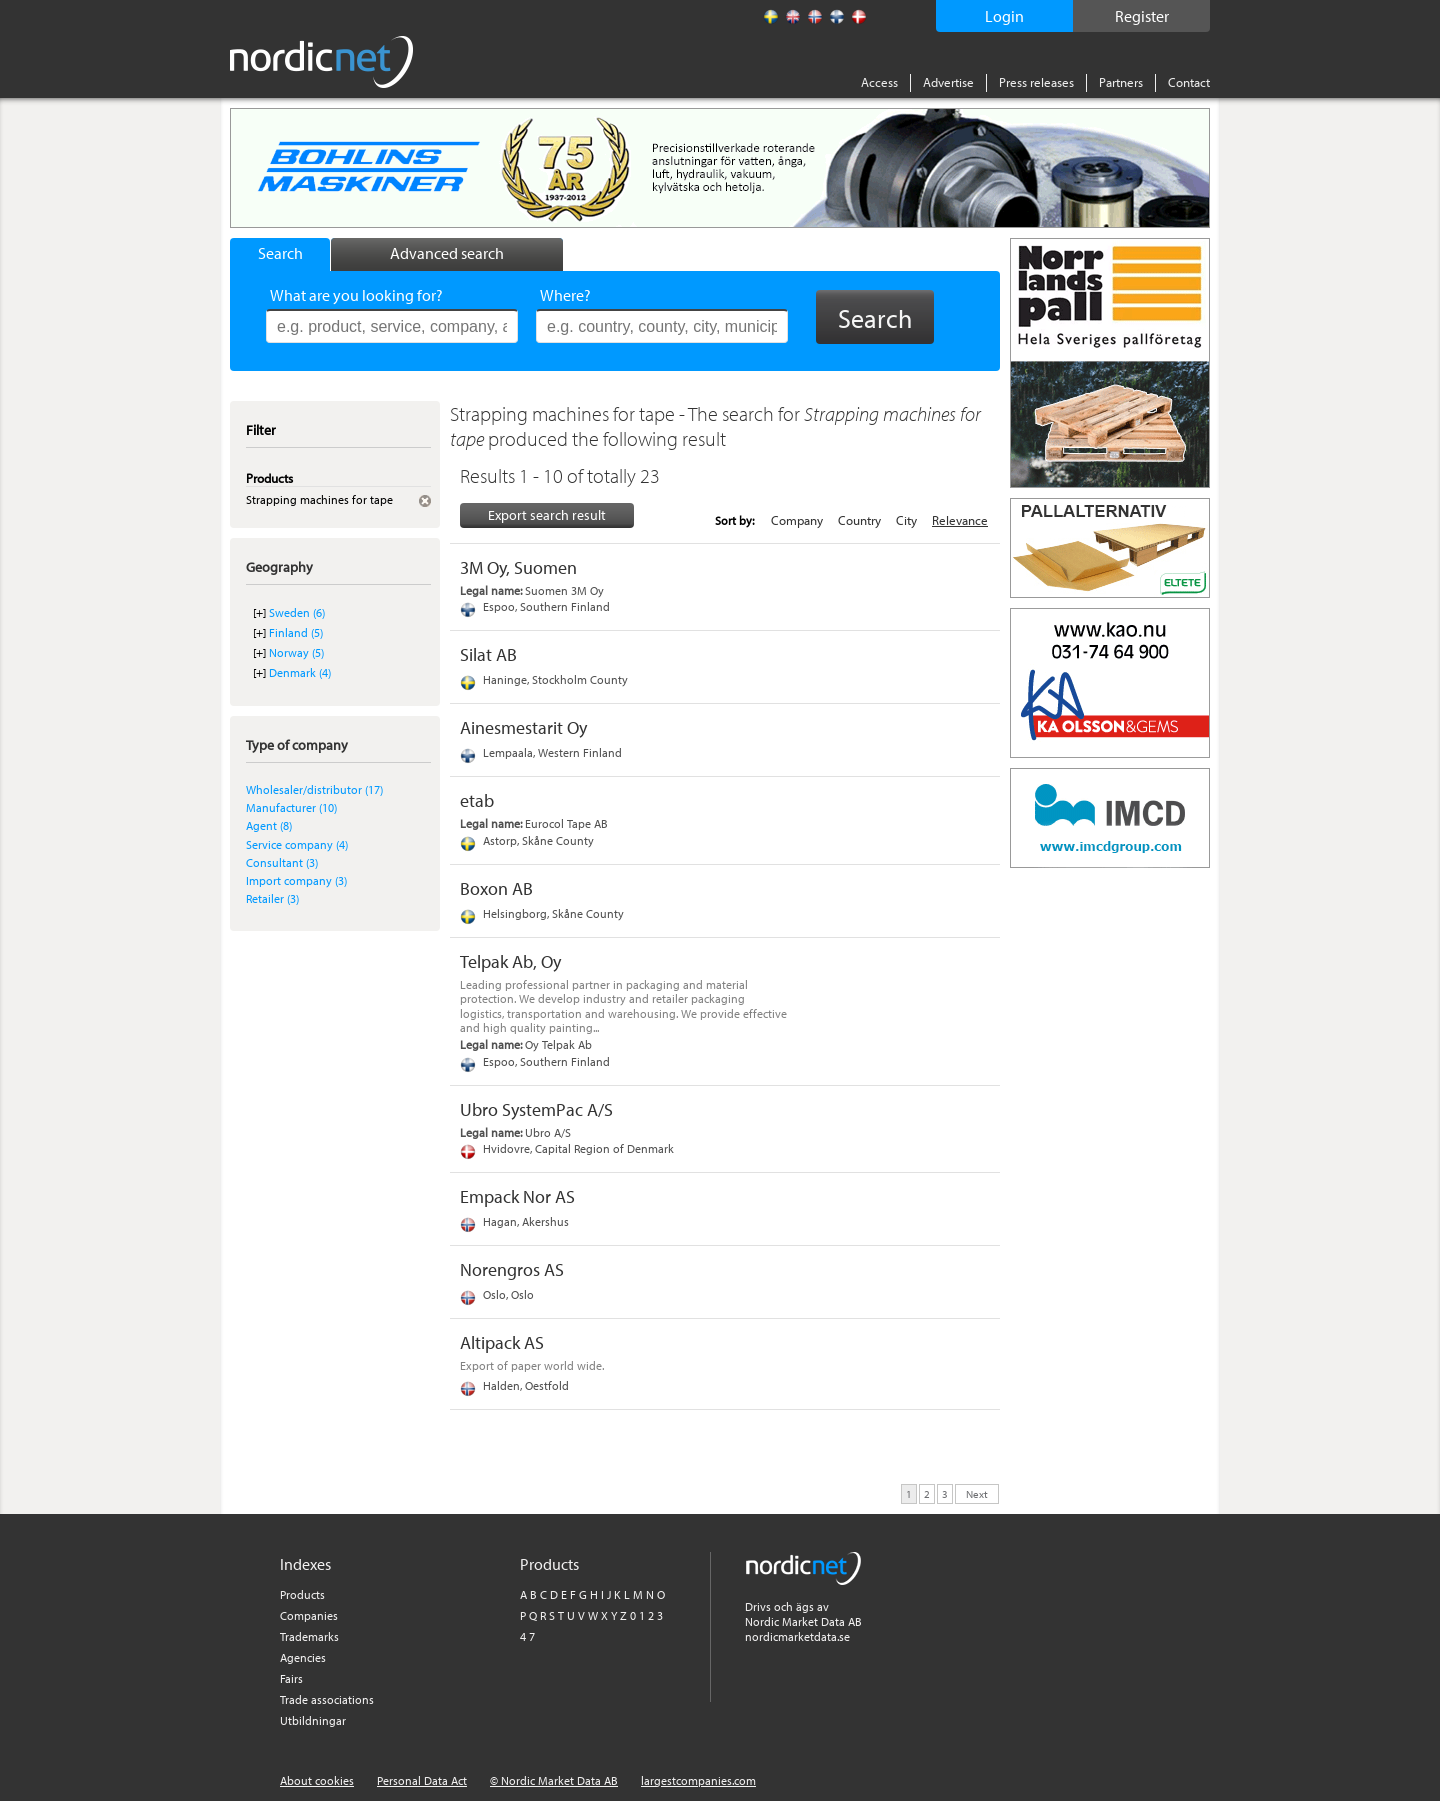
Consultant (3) (282, 862)
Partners (1121, 82)
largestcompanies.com (698, 1780)
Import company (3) (296, 880)
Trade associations (327, 1699)
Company (797, 520)
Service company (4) (297, 844)
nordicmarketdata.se (797, 1636)
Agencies (303, 1657)
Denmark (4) (300, 672)
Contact (1189, 82)
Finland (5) (296, 632)
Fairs (291, 1678)
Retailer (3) (272, 898)
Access (879, 82)
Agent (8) (269, 825)
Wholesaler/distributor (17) (314, 789)
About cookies (317, 1780)
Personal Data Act (422, 1780)
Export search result (547, 515)
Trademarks (309, 1636)
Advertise (948, 82)
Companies (309, 1615)
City (906, 520)
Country (859, 520)
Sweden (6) (297, 612)
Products (302, 1594)
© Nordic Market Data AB (554, 1780)
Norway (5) (296, 652)
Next (977, 1493)
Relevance (960, 520)
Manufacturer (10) (291, 807)
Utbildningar (313, 1720)
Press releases (1036, 82)
